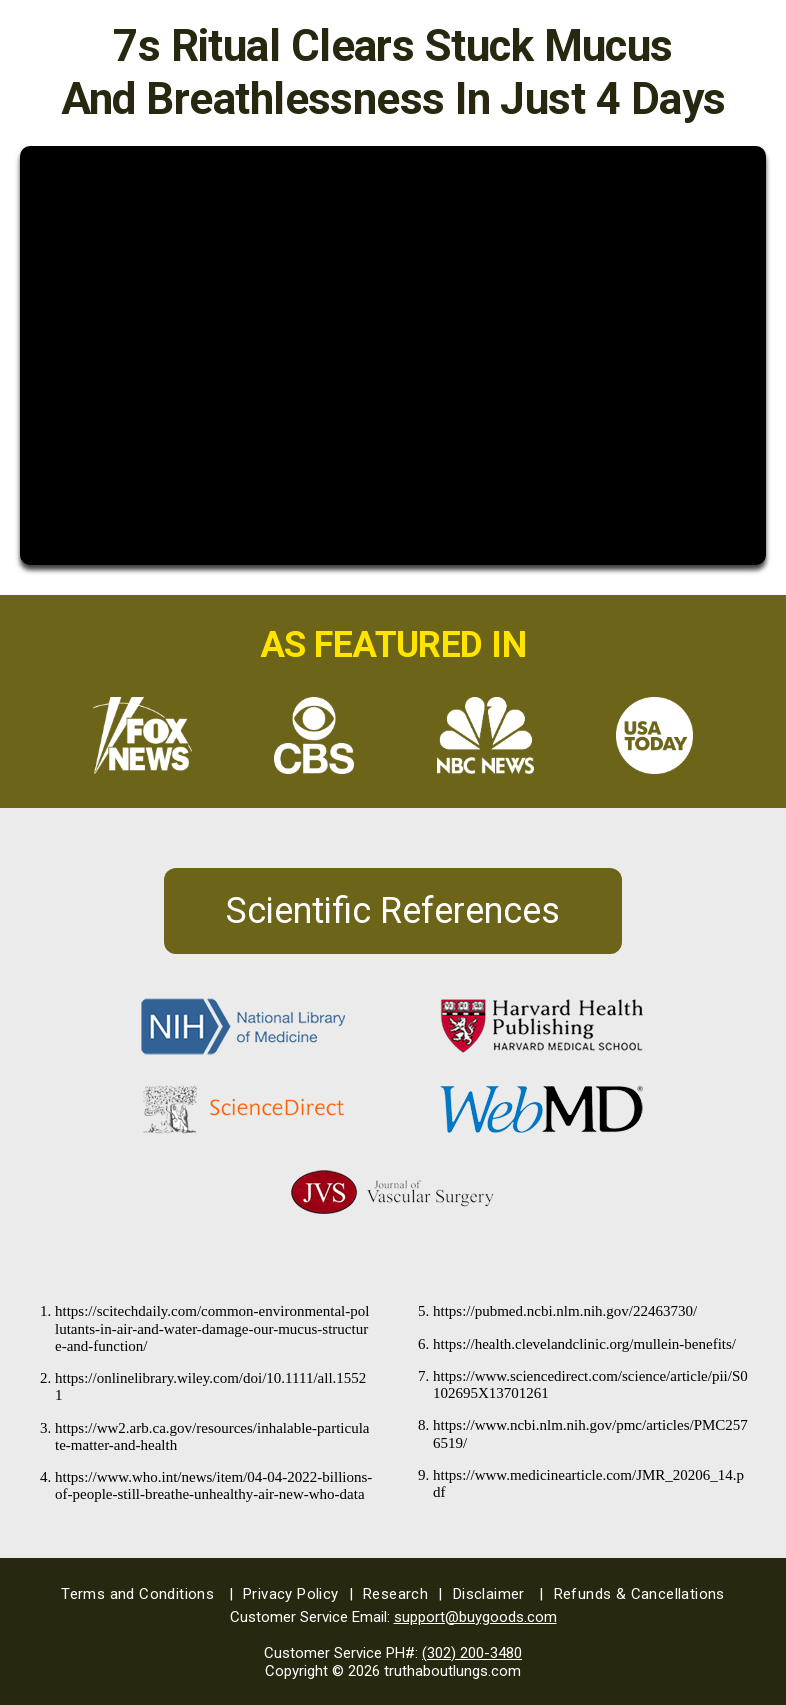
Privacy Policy (298, 1594)
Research (403, 1594)
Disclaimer (498, 1594)
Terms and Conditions (147, 1594)
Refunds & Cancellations (639, 1594)
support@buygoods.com (475, 1617)
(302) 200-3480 (472, 1653)
